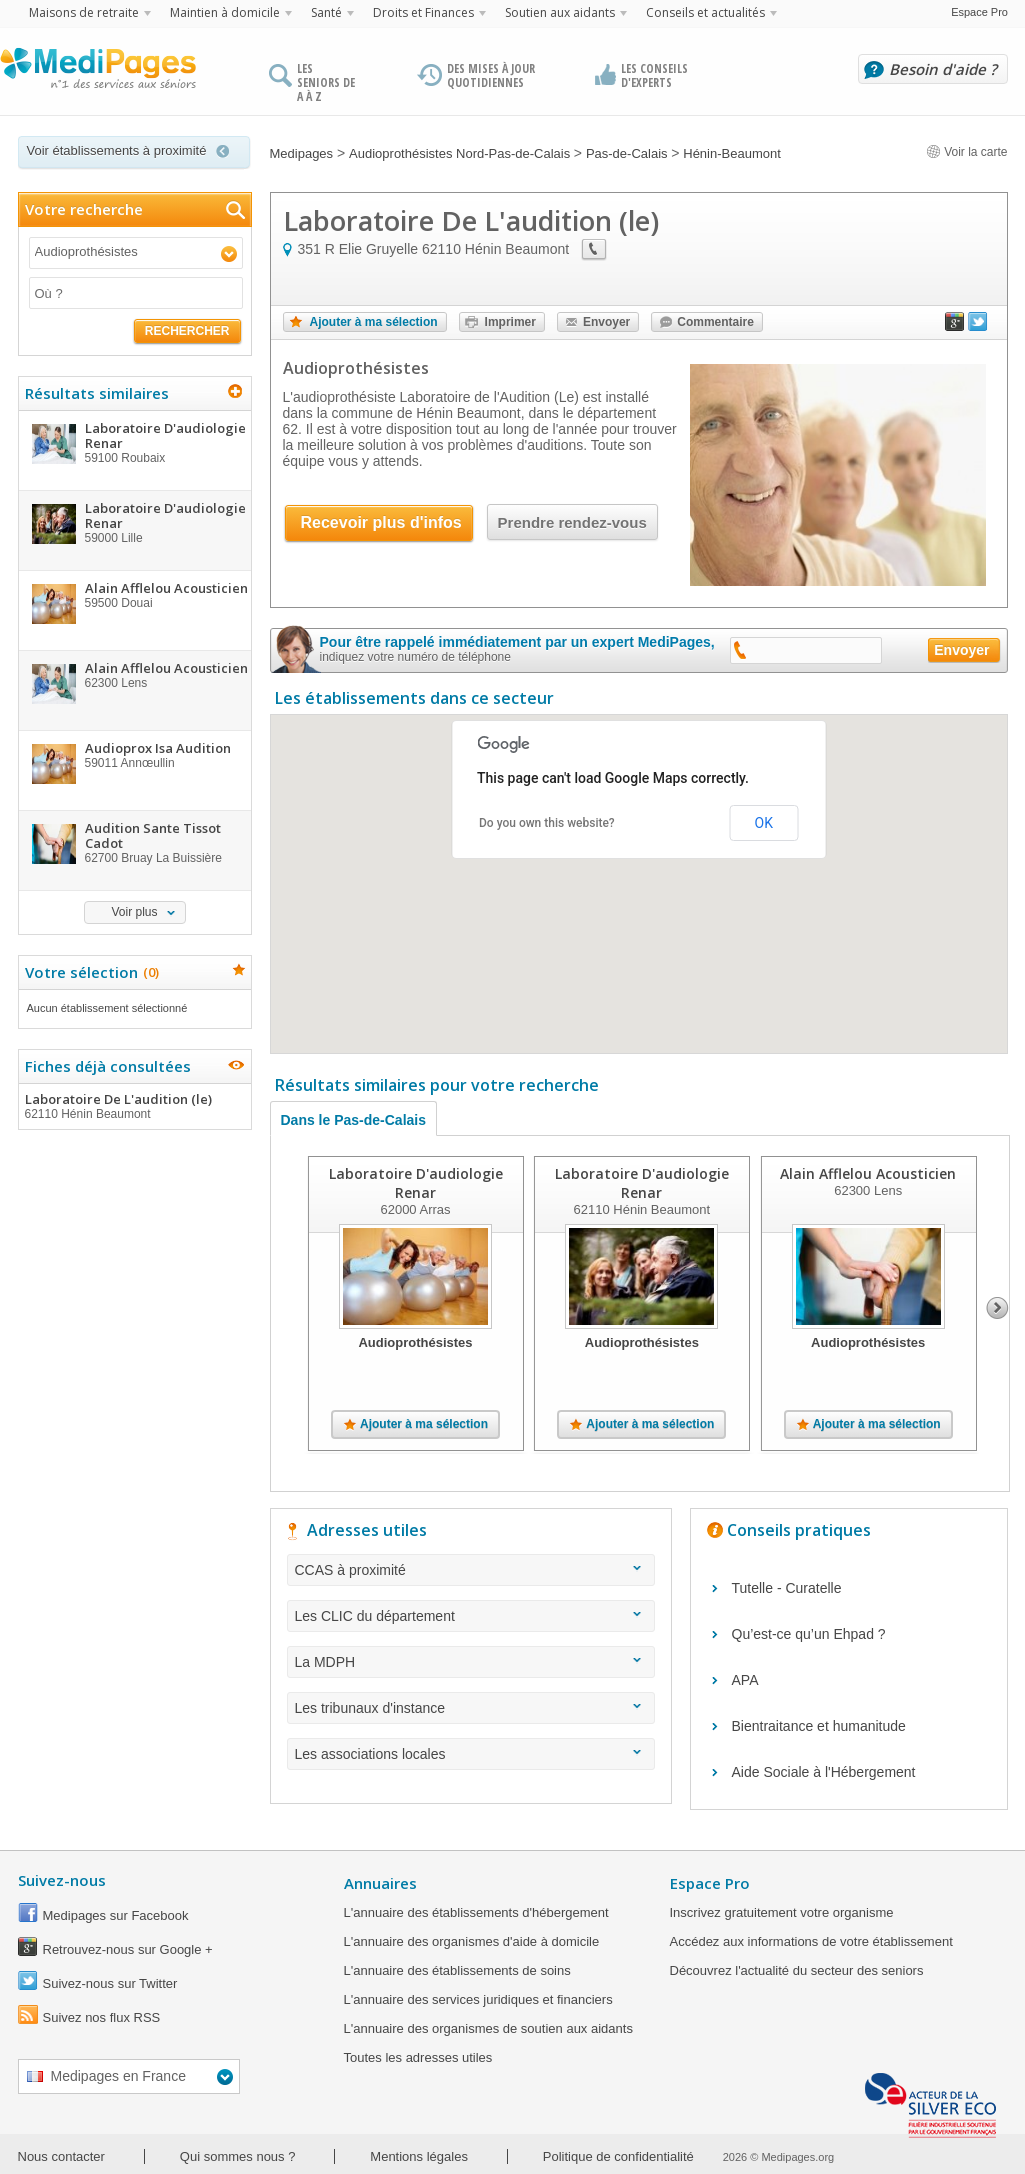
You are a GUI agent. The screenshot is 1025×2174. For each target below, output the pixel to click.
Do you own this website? (547, 823)
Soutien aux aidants (560, 12)
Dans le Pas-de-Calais (354, 1120)
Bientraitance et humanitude (819, 1726)
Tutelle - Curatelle (787, 1588)
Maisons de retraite (84, 12)
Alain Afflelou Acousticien (868, 1173)
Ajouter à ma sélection (374, 322)
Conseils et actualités (705, 12)
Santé (326, 12)
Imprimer (510, 322)
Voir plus (134, 912)
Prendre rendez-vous (572, 522)
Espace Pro (979, 12)
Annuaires (380, 1883)
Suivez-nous (62, 1880)
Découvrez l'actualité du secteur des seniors (797, 1970)
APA (745, 1680)
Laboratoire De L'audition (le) (134, 1106)
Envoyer (606, 322)
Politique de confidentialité (618, 2156)
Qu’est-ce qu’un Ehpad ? (809, 1634)
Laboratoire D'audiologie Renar (415, 1183)
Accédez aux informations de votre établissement (811, 1941)
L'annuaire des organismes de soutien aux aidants (488, 2028)
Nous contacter (61, 2156)
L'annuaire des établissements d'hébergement (476, 1912)
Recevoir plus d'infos (381, 522)
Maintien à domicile (225, 12)
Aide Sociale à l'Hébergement (824, 1772)
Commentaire (715, 322)
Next (997, 1308)
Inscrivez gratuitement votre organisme (782, 1912)
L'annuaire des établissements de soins (457, 1970)
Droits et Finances (423, 12)
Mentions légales (419, 2156)
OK (764, 823)
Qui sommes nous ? (238, 2156)
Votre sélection (89, 972)
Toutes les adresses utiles (418, 2057)
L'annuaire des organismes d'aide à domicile (472, 1941)
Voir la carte (967, 152)
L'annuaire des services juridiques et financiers (478, 1999)
